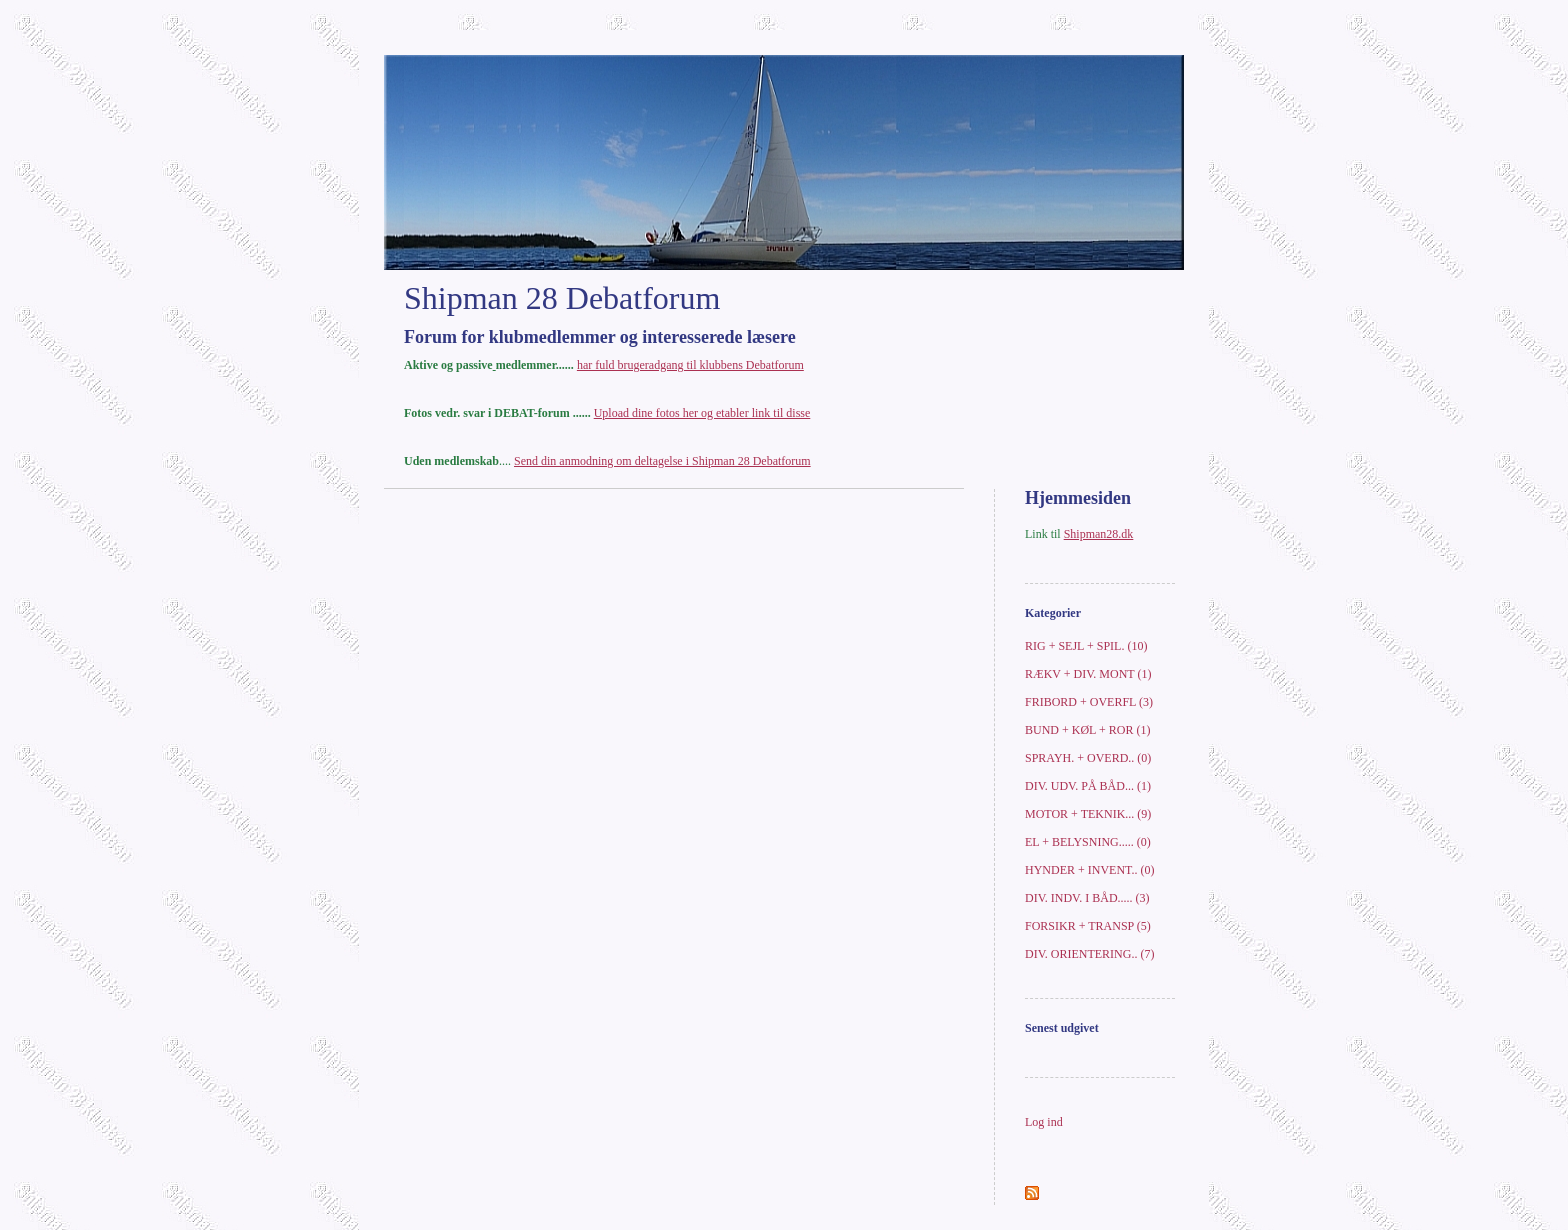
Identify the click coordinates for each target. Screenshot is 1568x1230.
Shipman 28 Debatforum (562, 298)
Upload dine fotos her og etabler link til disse (702, 413)
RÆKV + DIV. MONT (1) (1088, 674)
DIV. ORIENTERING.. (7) (1089, 954)
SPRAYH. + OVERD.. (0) (1088, 758)
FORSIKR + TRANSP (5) (1088, 926)
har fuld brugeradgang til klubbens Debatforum (690, 365)
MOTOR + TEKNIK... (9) (1088, 814)
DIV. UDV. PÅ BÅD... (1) (1088, 786)
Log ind (1044, 1122)
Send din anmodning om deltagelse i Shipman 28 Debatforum (662, 461)
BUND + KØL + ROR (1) (1087, 730)
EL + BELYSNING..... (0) (1088, 842)
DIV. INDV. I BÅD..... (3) (1087, 898)
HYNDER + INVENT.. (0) (1090, 870)
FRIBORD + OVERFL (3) (1089, 702)
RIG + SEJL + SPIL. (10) (1086, 646)
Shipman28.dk (1099, 534)
